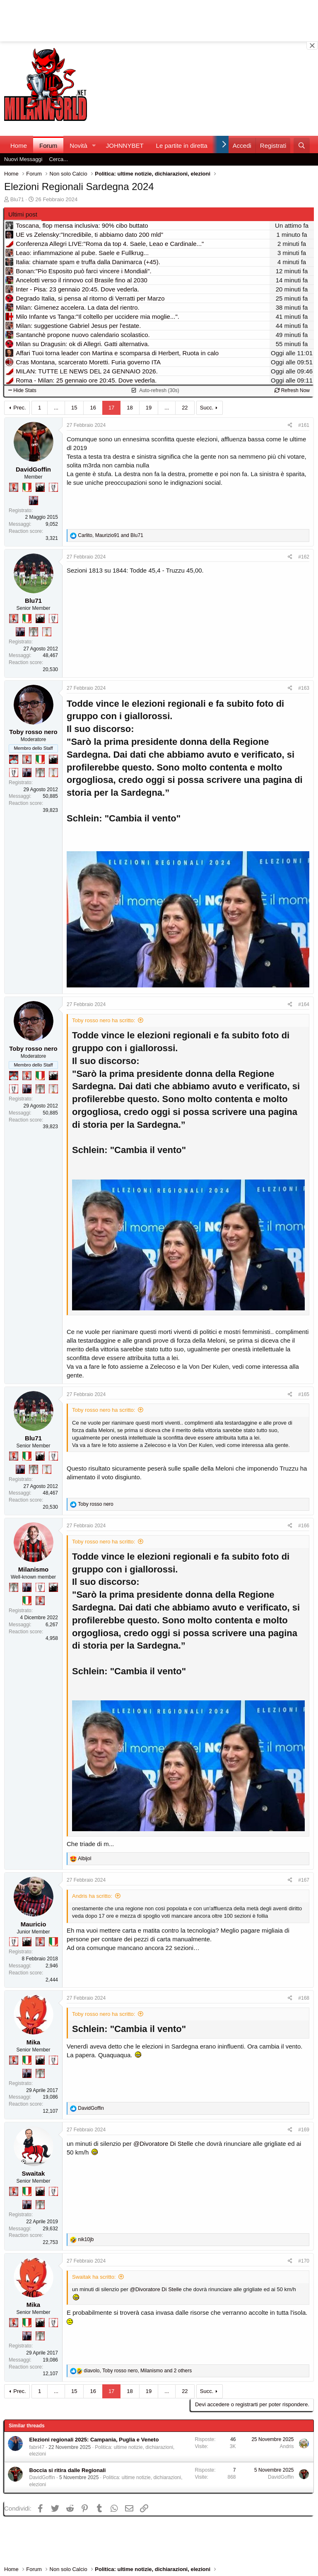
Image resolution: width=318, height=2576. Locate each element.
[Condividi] (290, 425)
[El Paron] (40, 487)
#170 (303, 2261)
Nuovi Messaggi (23, 159)
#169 (303, 2130)
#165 (303, 1394)
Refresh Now (292, 390)
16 (93, 407)
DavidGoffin (33, 469)
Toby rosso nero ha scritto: (103, 1020)
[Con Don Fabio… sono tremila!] (33, 500)
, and (110, 535)
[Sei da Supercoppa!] (33, 631)
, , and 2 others (138, 2371)
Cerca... (58, 159)
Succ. (207, 407)
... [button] (56, 407)
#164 (303, 1004)
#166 (303, 1526)
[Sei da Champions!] (53, 487)
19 (149, 407)
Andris (286, 2446)
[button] (94, 145)
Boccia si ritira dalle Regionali (67, 2470)
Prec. (19, 407)
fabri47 (37, 2447)
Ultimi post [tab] (22, 214)
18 (129, 407)
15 (74, 407)
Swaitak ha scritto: (94, 2277)
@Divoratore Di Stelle (163, 2143)
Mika (33, 2042)
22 (185, 407)
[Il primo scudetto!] (26, 487)
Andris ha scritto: (92, 1896)
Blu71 (17, 199)
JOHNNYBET (125, 145)
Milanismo (33, 1569)
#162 (303, 557)
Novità (78, 145)
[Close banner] (312, 45)
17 (111, 407)
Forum (48, 145)
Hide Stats (22, 390)
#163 (303, 688)
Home (18, 145)
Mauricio (33, 1924)
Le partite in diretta (181, 145)
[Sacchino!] (13, 759)
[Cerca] (302, 145)
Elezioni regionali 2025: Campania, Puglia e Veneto (94, 2439)
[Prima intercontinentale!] (46, 631)
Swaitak (33, 2173)
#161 (303, 425)
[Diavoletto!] (13, 487)
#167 (303, 1880)
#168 (303, 1998)
